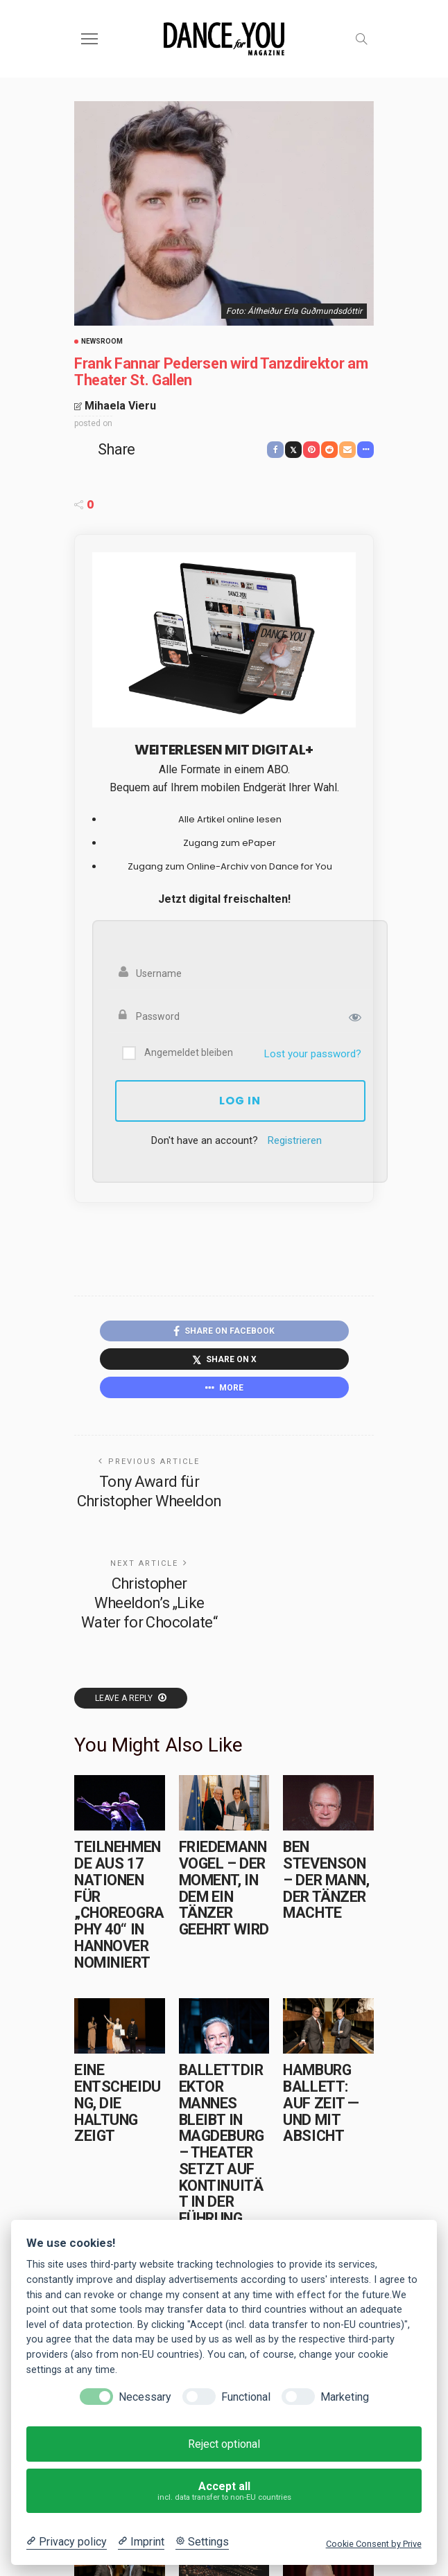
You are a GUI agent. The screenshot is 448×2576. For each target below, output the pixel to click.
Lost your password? (312, 1054)
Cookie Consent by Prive (374, 2544)
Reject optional (224, 2444)
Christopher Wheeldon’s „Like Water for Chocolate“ (149, 1603)
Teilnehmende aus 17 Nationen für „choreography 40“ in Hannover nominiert (119, 1904)
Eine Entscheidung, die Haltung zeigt (117, 2102)
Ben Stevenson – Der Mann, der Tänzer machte (326, 1879)
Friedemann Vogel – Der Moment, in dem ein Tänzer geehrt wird (224, 1888)
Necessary (145, 2396)
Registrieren (295, 1140)
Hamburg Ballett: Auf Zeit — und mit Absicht (321, 2102)
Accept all (224, 2491)
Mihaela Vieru (120, 405)
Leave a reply (125, 1698)
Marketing (344, 2396)
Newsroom (102, 341)
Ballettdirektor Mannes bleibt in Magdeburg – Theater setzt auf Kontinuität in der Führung (221, 2144)
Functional (245, 2396)
